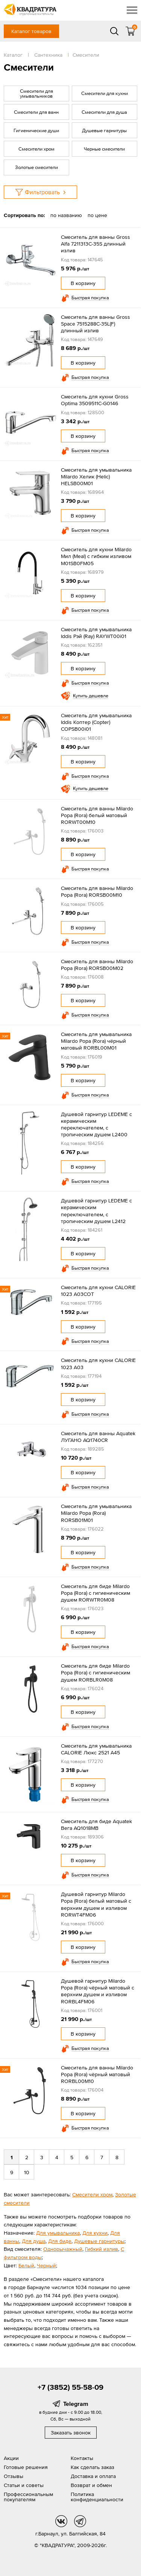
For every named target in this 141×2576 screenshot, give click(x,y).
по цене (97, 215)
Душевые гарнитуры (104, 130)
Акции (11, 2458)
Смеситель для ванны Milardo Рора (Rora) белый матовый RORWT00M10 (97, 815)
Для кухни (95, 2233)
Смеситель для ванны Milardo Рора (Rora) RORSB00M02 (97, 964)
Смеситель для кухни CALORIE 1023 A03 (98, 1363)
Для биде (59, 2241)
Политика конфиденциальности (97, 2496)
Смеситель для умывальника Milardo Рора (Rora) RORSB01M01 (96, 1513)
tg (80, 2521)
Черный (46, 2265)
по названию (66, 215)
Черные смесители (104, 149)
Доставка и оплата (93, 2476)
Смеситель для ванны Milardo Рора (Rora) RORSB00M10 (97, 891)
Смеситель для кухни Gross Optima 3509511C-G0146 (95, 400)
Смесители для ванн (36, 112)
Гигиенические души (36, 130)
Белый (26, 2265)
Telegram (75, 2403)
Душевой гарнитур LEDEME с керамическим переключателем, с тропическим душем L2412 (96, 1211)
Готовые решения (26, 2467)
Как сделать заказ (92, 2467)
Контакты (82, 2458)
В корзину (83, 283)
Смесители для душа (104, 112)
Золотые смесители (36, 167)
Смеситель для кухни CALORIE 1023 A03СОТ (98, 1290)
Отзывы (13, 2476)
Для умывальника (58, 2233)
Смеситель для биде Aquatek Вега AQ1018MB (96, 1824)
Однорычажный (62, 2249)
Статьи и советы (24, 2485)
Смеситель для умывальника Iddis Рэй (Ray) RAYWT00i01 (96, 632)
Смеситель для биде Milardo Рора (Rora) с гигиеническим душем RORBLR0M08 (95, 1672)
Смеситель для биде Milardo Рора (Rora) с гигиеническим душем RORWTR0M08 (95, 1593)
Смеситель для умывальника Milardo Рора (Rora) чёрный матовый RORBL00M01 (96, 1041)
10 (26, 2172)
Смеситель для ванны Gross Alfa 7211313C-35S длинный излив (95, 243)
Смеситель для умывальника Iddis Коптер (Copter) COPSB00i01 (96, 722)
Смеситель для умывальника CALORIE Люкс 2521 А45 (96, 1749)
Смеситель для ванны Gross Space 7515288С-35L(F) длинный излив (95, 323)
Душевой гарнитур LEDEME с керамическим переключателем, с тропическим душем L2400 (96, 1124)
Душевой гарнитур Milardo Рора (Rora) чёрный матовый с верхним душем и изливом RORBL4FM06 (97, 1991)
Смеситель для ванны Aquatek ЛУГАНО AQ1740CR (98, 1436)
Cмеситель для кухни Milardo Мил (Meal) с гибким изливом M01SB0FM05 (96, 556)
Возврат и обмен (91, 2485)
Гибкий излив (101, 2249)
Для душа (33, 2241)
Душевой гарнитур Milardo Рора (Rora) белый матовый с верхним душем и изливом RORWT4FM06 (96, 1904)
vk (61, 2521)
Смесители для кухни (104, 93)
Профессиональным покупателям (28, 2496)
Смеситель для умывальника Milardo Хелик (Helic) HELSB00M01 (96, 476)
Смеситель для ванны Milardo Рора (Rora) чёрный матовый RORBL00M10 (97, 2074)
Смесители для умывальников (36, 93)
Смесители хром (36, 149)
